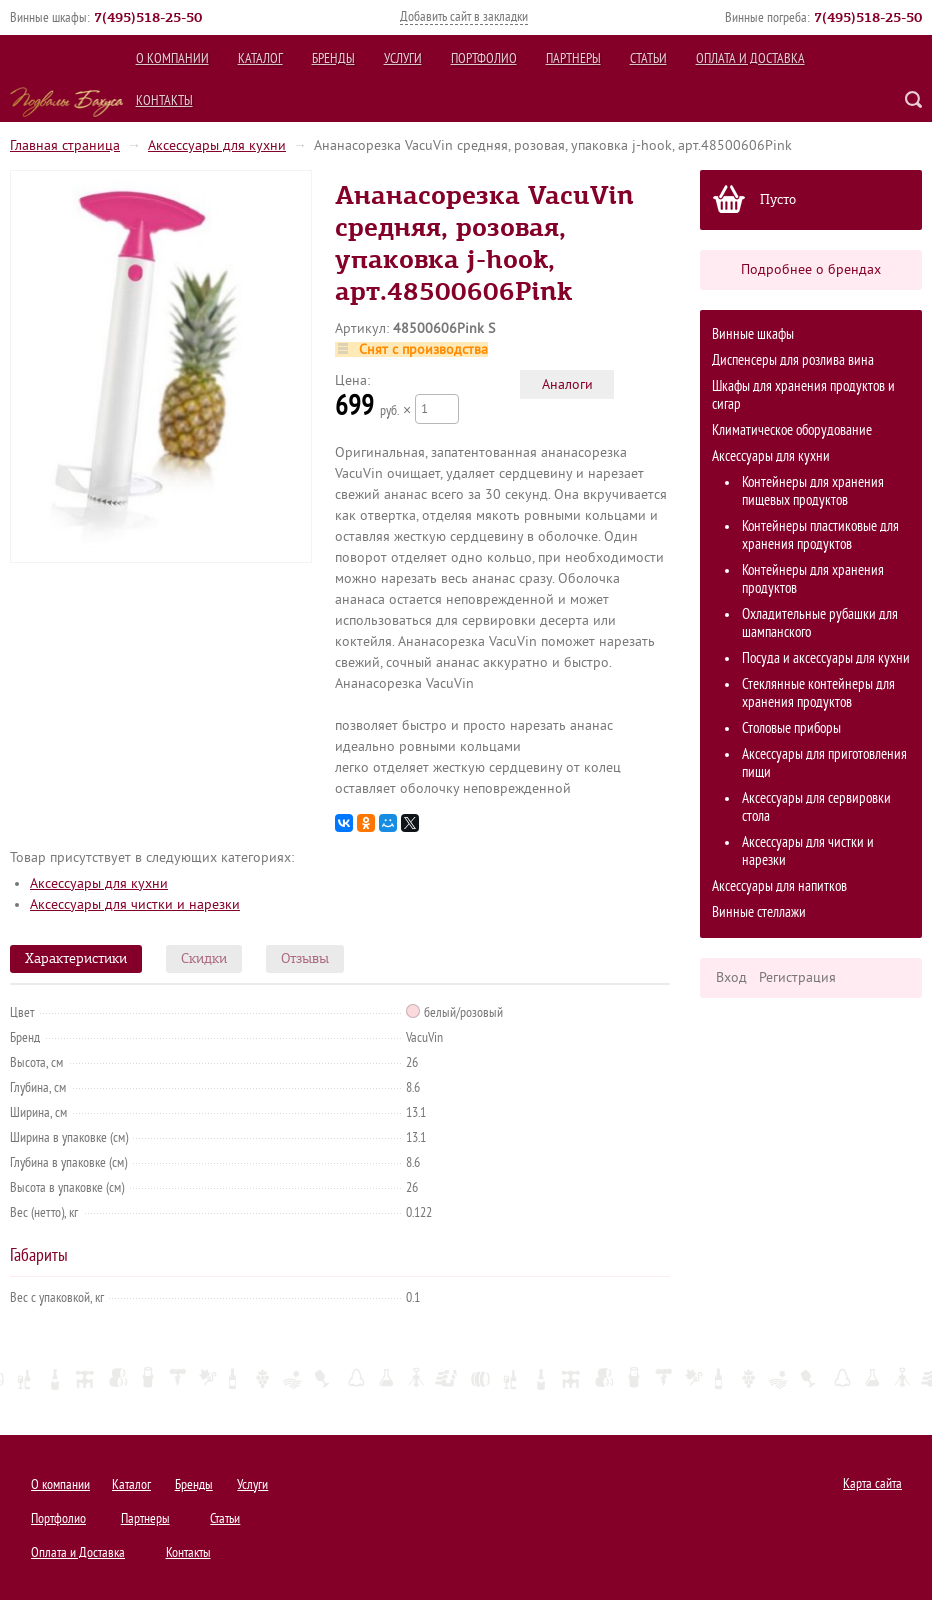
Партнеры (573, 58)
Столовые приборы (791, 728)
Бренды (333, 58)
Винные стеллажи (759, 912)
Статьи (648, 58)
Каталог (260, 58)
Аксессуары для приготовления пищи (824, 763)
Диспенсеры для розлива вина (793, 360)
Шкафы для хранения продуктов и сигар (803, 395)
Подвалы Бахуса (66, 102)
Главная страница (65, 145)
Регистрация (797, 977)
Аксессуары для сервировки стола (816, 807)
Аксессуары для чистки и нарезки (808, 851)
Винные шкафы (753, 334)
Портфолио (484, 58)
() (148, 17)
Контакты (164, 100)
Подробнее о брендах (811, 269)
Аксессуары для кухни (217, 145)
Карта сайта (872, 1483)
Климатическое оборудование (792, 430)
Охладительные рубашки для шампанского (820, 623)
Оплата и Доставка (750, 58)
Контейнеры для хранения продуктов (813, 579)
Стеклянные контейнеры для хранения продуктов (818, 693)
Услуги (403, 58)
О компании (172, 58)
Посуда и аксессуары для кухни (826, 658)
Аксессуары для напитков (779, 886)
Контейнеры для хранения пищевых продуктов (813, 491)
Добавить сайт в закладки (464, 16)
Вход (731, 977)
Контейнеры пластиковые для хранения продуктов (820, 535)
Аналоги (567, 384)
